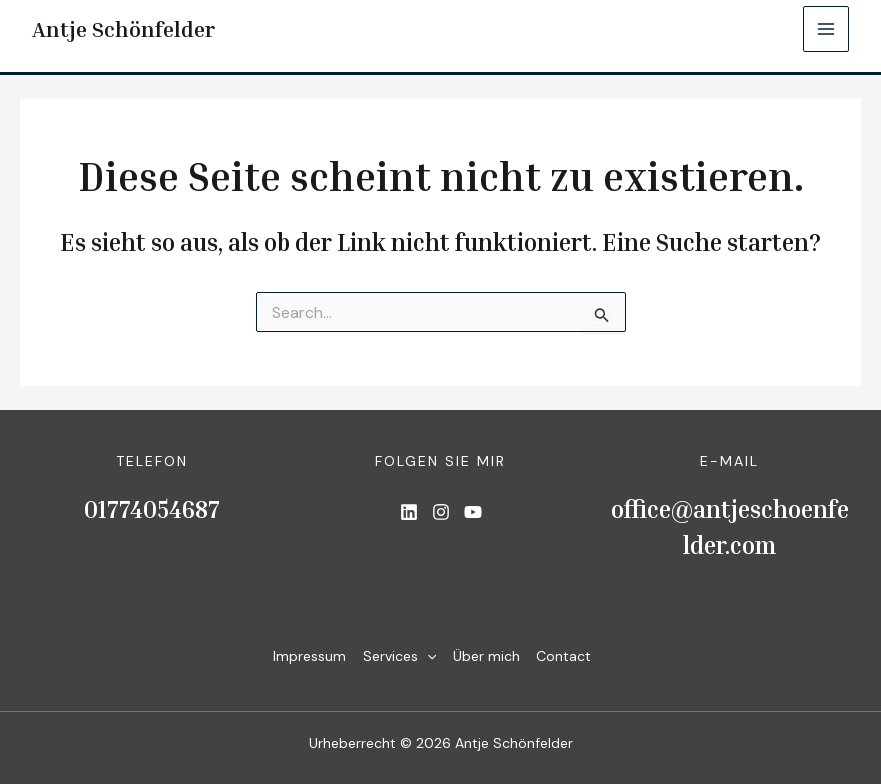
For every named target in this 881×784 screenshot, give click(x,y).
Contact (567, 656)
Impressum (302, 656)
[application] (423, 656)
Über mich (486, 656)
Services (395, 656)
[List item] (409, 512)
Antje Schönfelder (125, 29)
